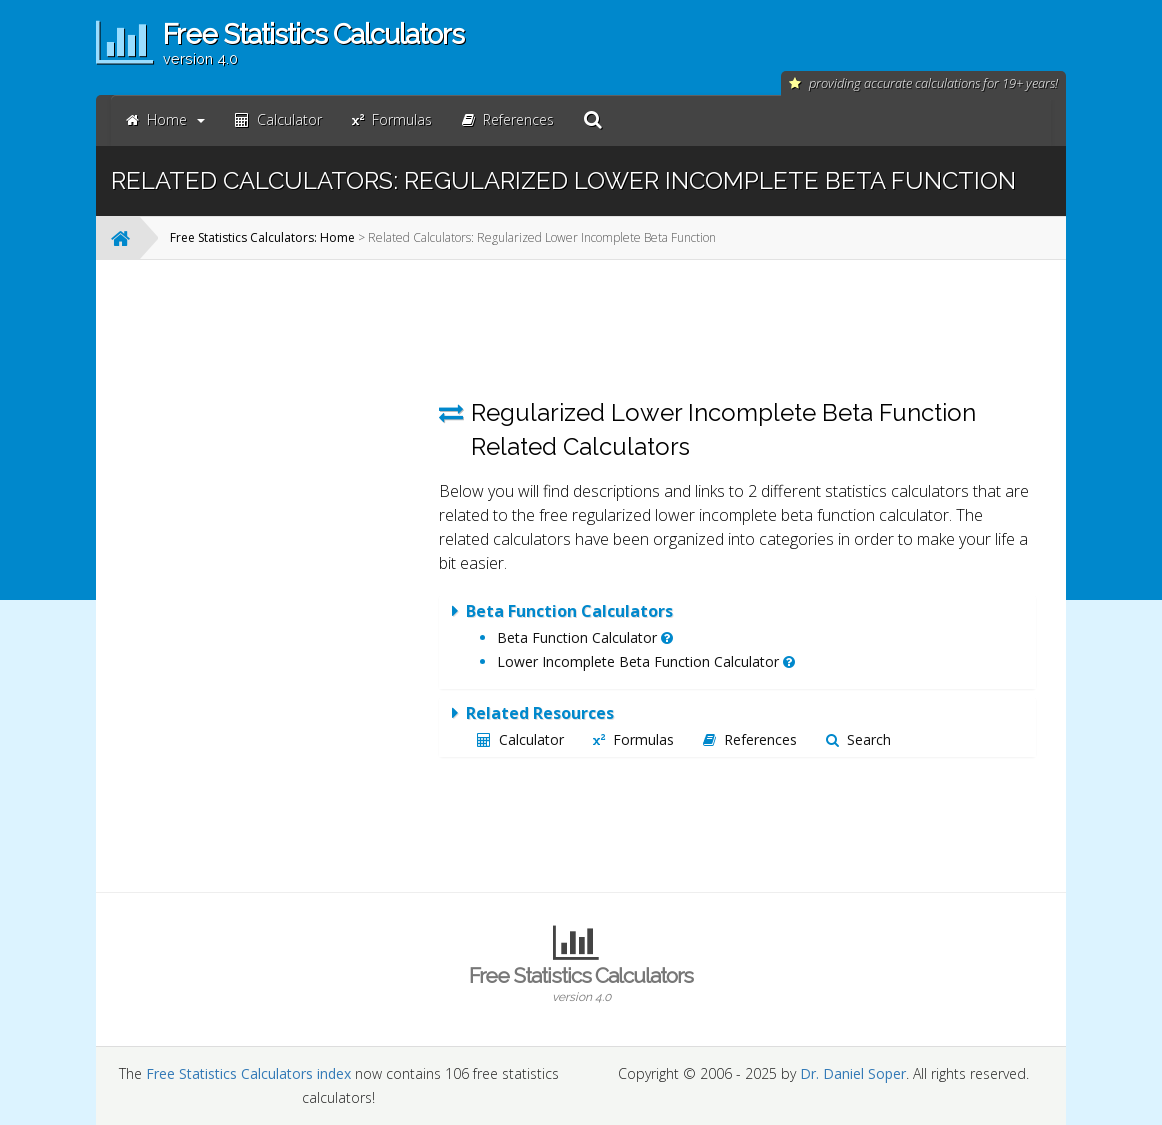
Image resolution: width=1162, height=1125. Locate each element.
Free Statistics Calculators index (248, 1073)
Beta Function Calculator (585, 637)
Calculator (520, 739)
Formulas (633, 739)
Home (165, 119)
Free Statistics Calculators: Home (262, 237)
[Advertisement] (267, 575)
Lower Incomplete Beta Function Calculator (646, 661)
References (750, 739)
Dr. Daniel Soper (853, 1073)
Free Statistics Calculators (581, 984)
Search (858, 739)
